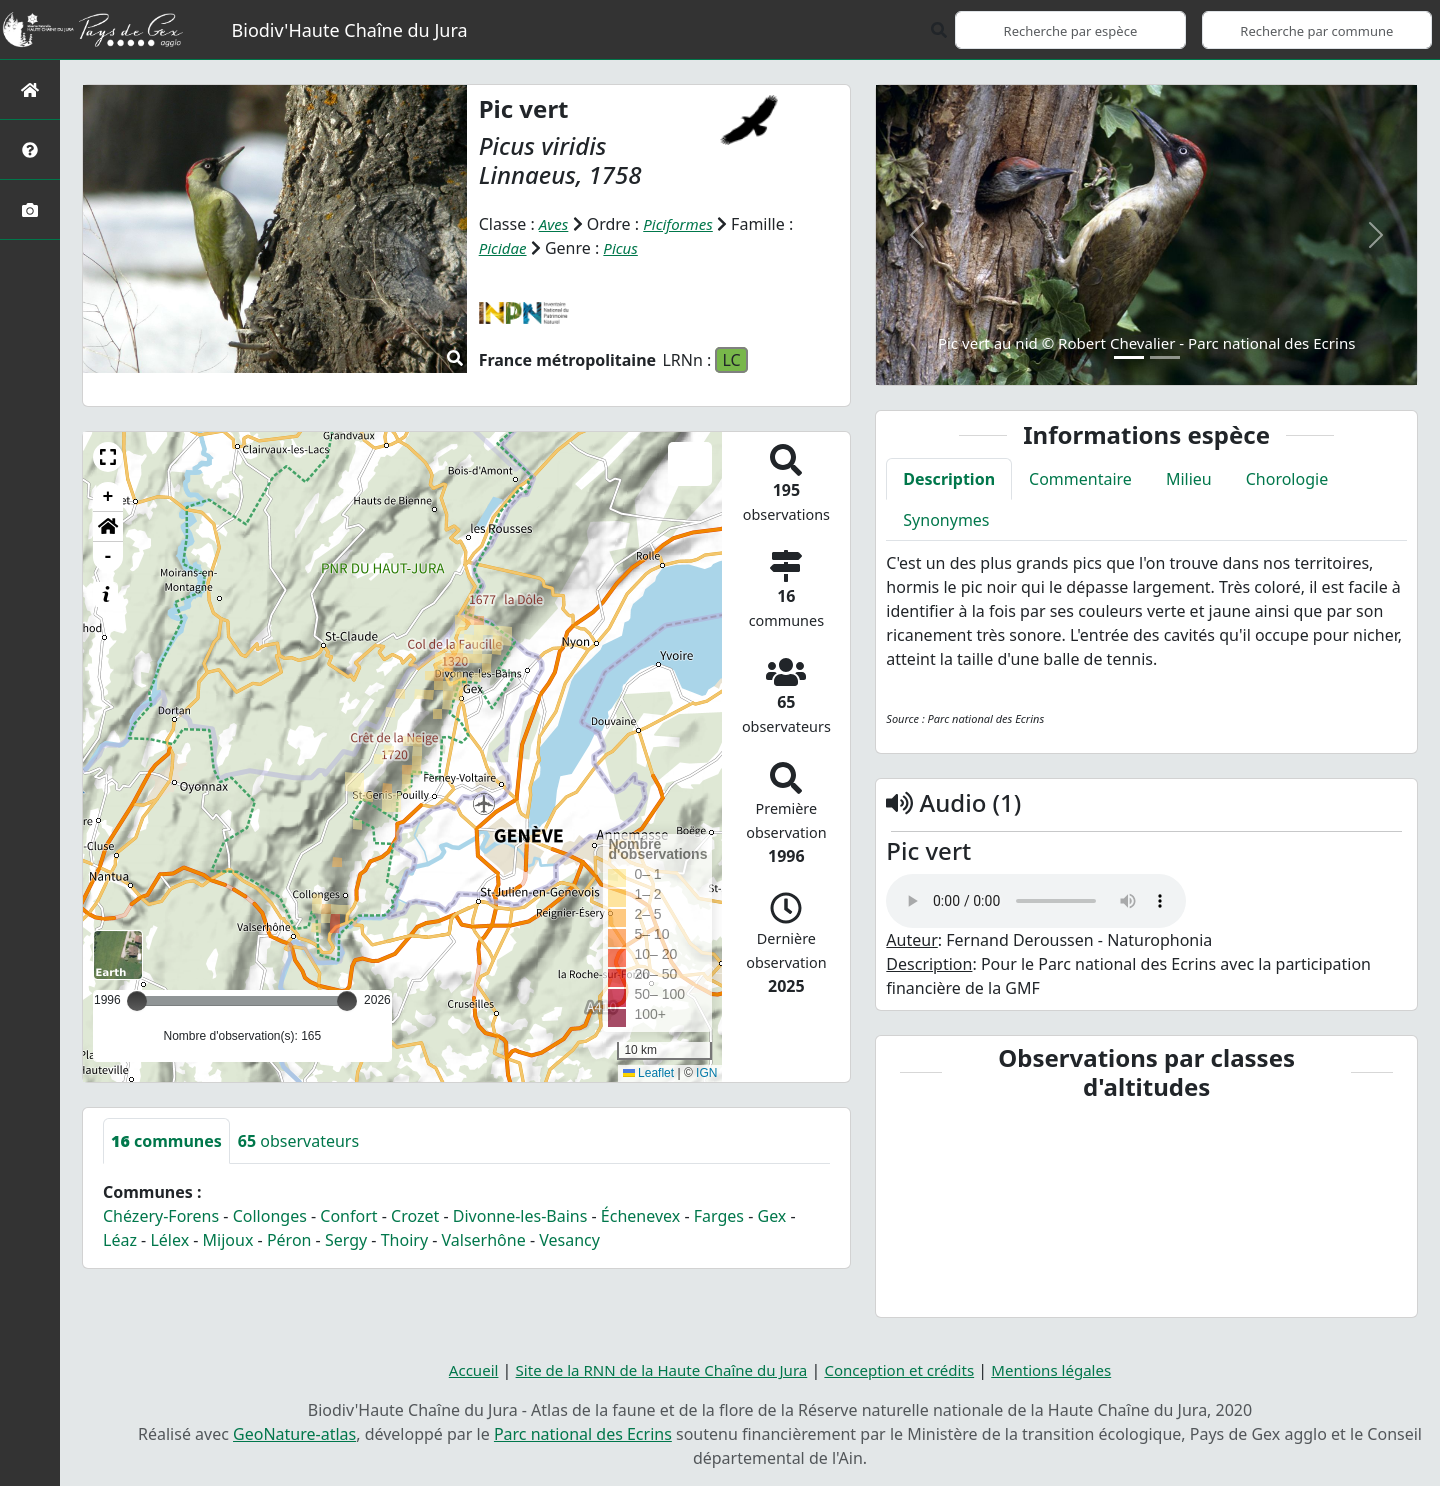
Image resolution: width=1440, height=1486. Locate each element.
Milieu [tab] (1189, 479)
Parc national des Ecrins (583, 1434)
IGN (706, 1073)
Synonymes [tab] (946, 520)
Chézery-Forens (161, 1216)
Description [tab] (949, 479)
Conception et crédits (906, 1370)
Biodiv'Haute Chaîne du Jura (350, 30)
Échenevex (640, 1216)
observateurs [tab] (298, 1141)
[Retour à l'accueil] (30, 89)
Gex (771, 1216)
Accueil (455, 1370)
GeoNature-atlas (294, 1434)
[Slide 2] (1165, 357)
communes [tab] (166, 1141)
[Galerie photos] (30, 209)
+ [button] (108, 497)
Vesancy (569, 1240)
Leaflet (648, 1073)
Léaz (120, 1240)
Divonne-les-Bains (520, 1216)
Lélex (169, 1240)
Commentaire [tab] (1080, 479)
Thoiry (404, 1240)
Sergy (346, 1240)
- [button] (108, 557)
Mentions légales (1067, 1370)
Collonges (270, 1216)
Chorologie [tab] (1287, 479)
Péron (289, 1240)
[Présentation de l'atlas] (30, 149)
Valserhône (484, 1240)
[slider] (347, 1001)
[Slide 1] (1129, 357)
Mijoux (228, 1240)
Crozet (415, 1216)
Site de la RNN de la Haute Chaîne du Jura (654, 1370)
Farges (719, 1216)
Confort (348, 1216)
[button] (108, 457)
